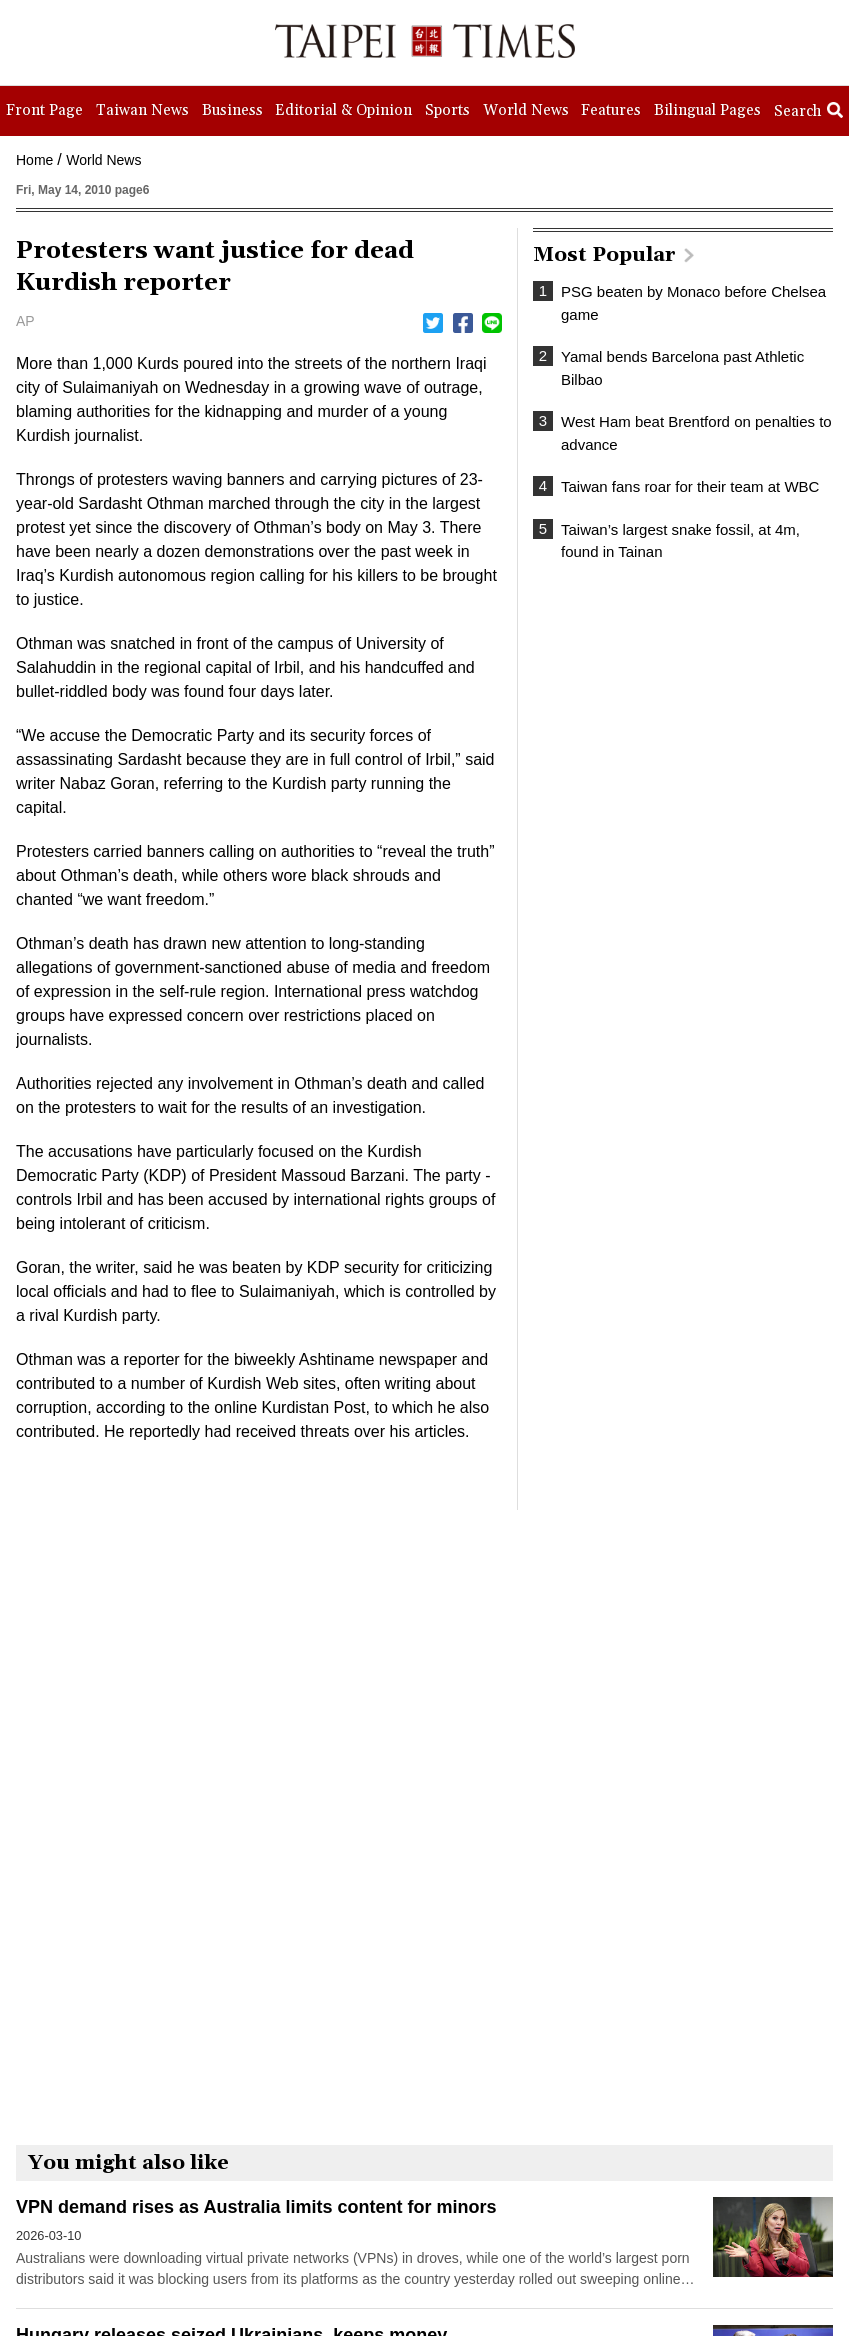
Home (34, 160)
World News (103, 160)
